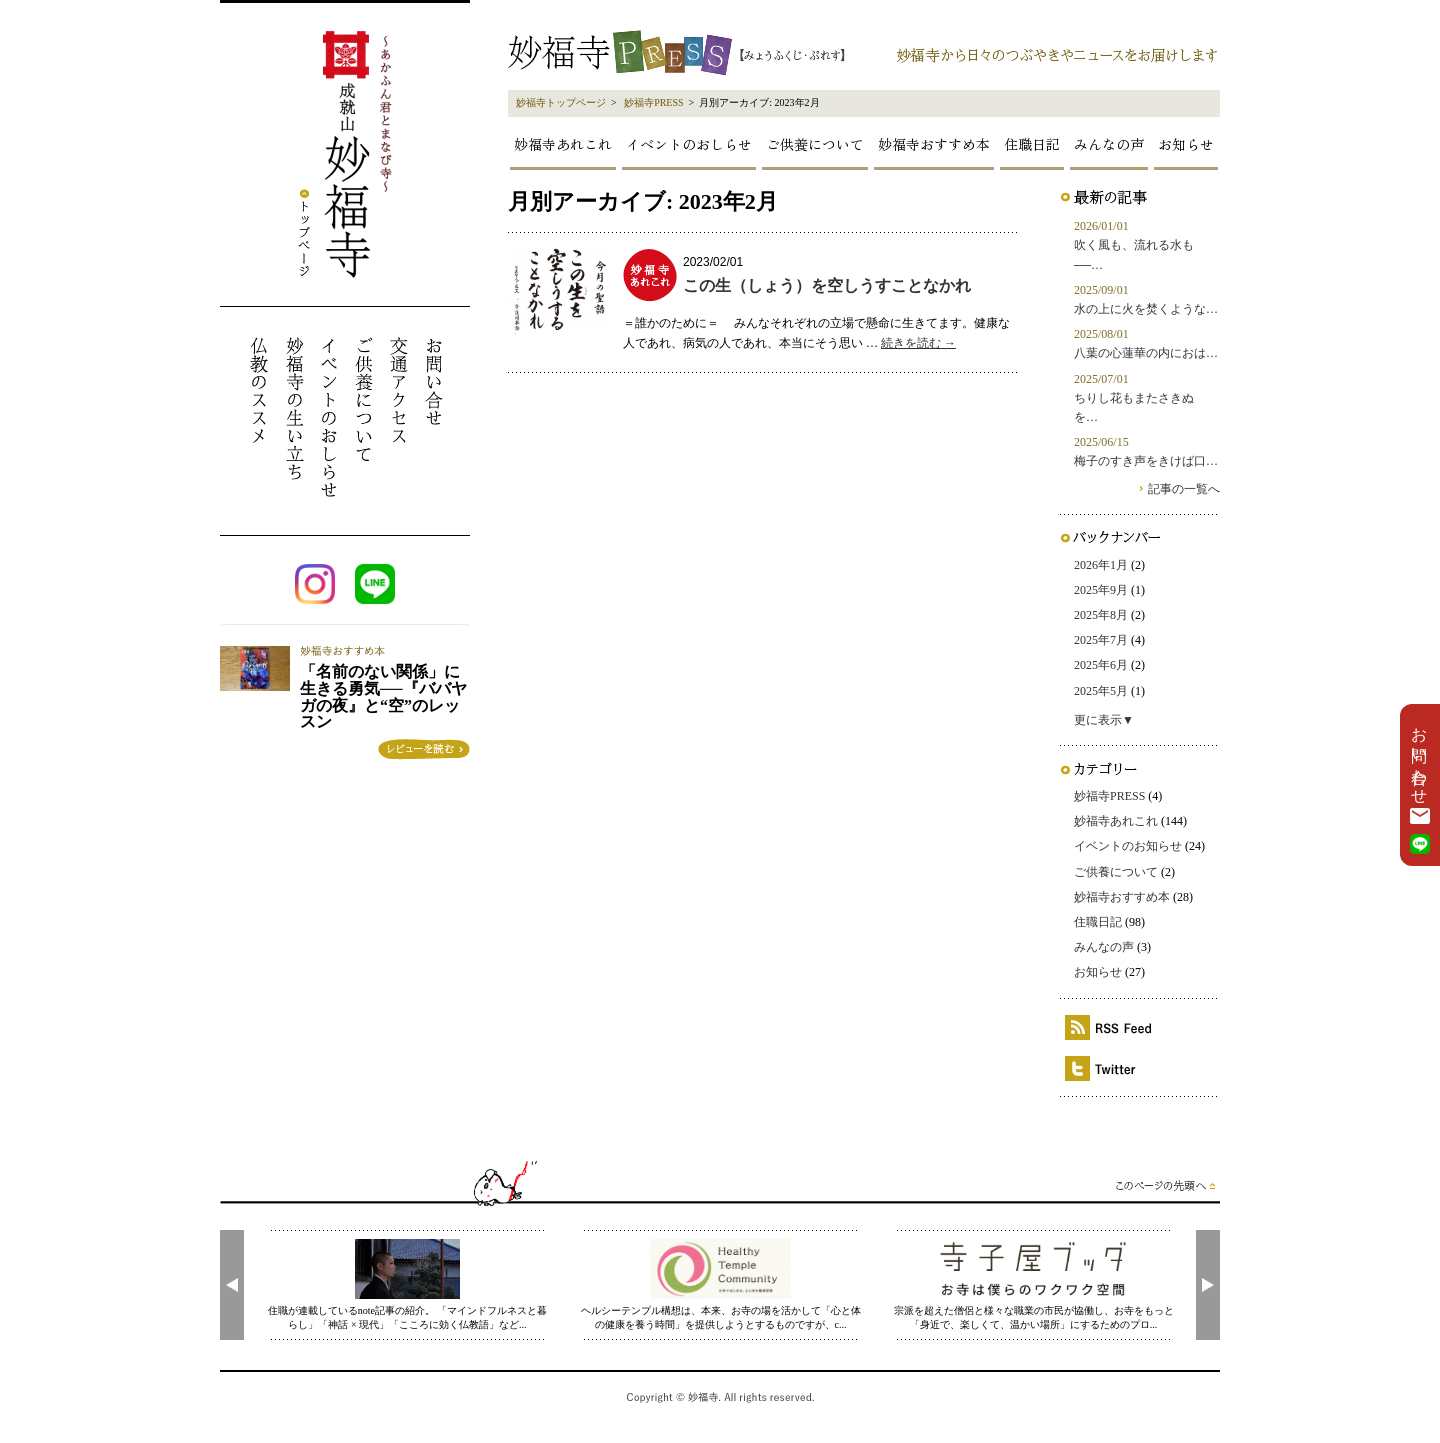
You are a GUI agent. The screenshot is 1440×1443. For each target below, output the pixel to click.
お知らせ (1186, 144)
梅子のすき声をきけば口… (1146, 461)
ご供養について (815, 144)
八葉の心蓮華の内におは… (1146, 353)
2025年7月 (1101, 640)
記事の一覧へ (1184, 489)
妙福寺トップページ (561, 102)
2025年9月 (1101, 590)
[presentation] (232, 1285)
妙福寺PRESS (653, 102)
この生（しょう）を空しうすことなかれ (827, 285)
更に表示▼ (1104, 720)
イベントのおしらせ (689, 144)
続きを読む (918, 343)
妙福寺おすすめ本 (934, 144)
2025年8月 (1101, 615)
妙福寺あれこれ (563, 144)
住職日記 (1032, 144)
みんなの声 (1109, 144)
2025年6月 (1101, 665)
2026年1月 (1101, 565)
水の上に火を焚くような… (1146, 309)
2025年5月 (1101, 691)
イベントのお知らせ (1128, 846)
